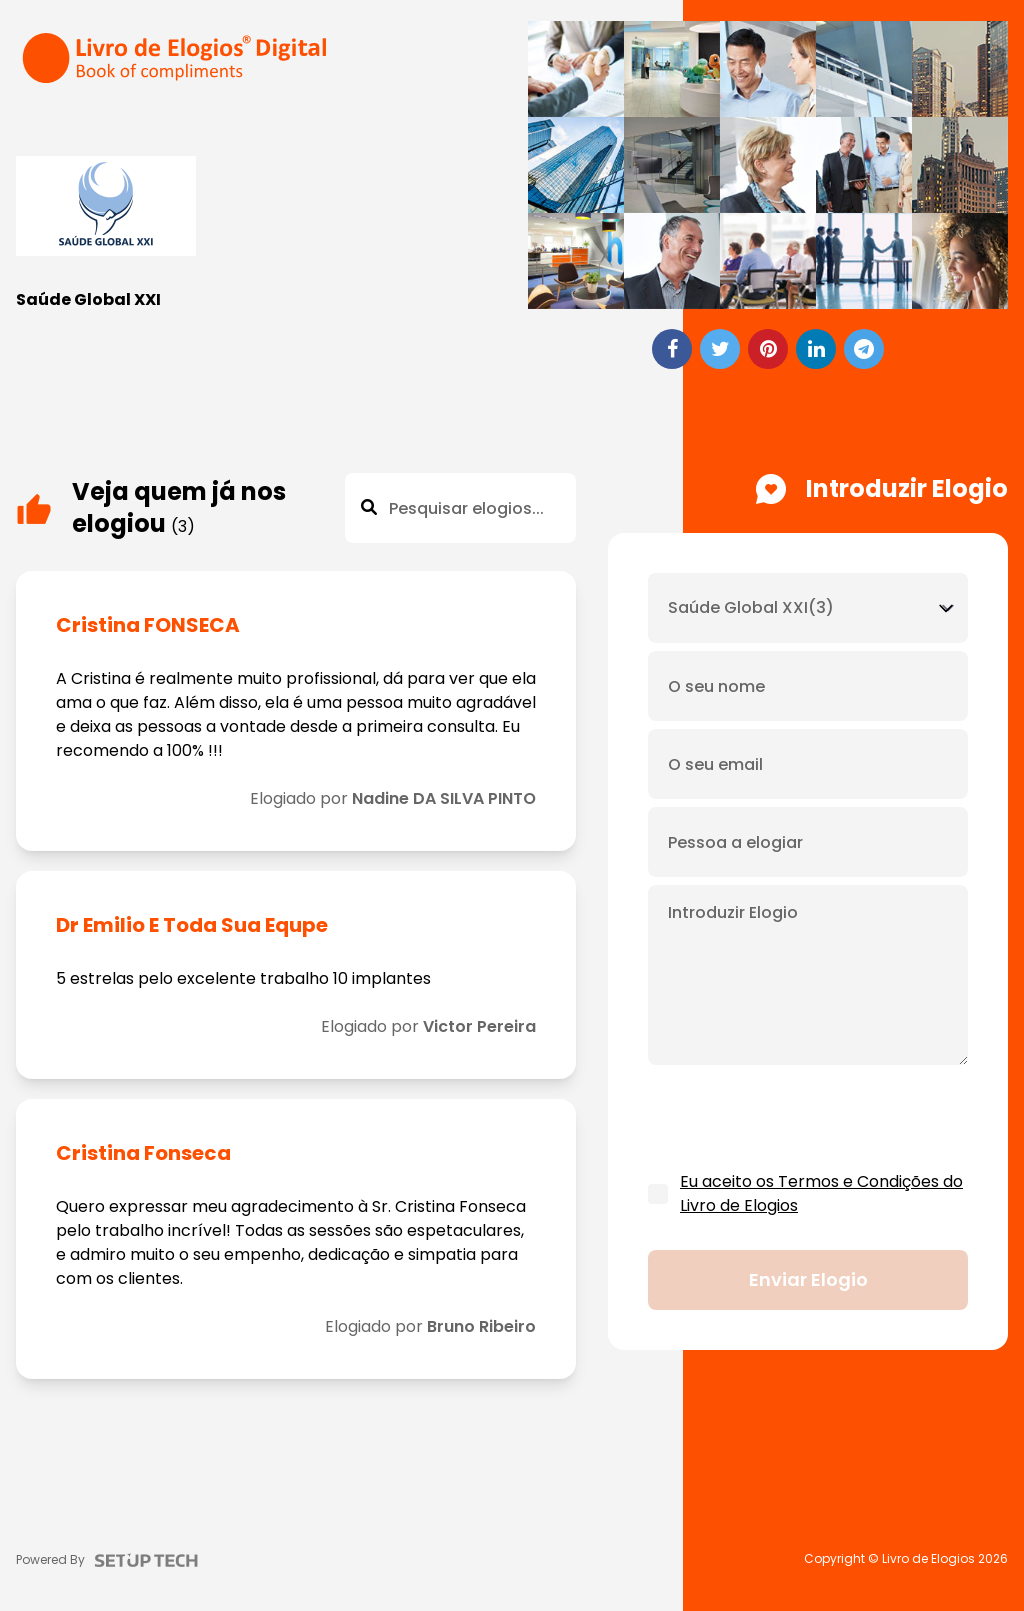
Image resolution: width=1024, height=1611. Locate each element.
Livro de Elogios (928, 1559)
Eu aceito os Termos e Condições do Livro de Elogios (821, 1193)
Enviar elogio (808, 1279)
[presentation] (800, 1119)
